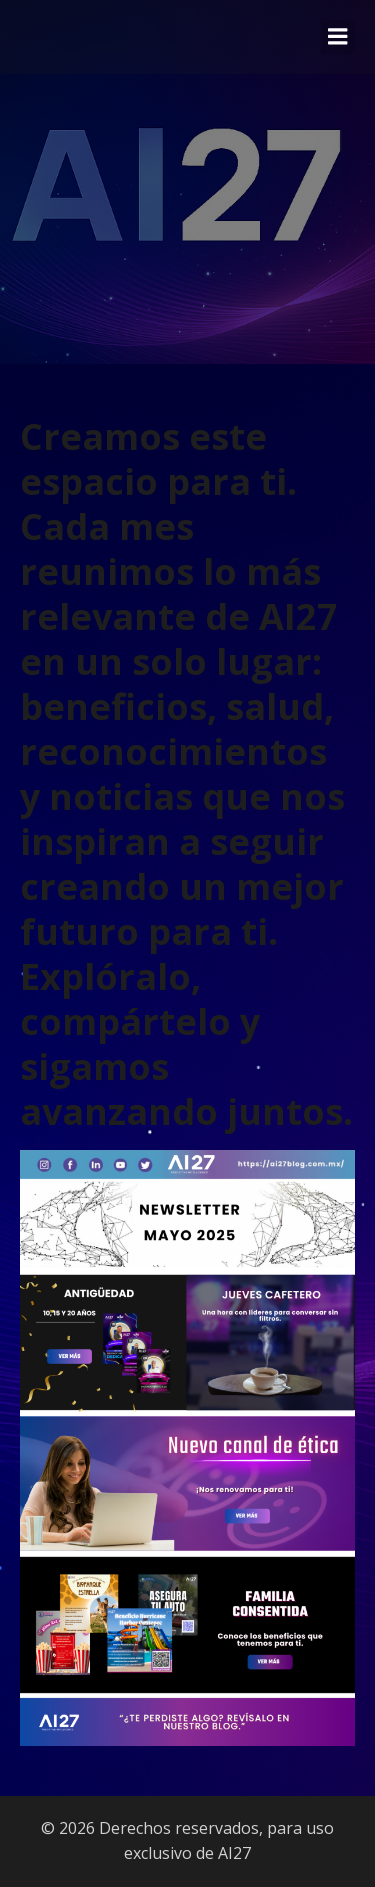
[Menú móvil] (338, 37)
